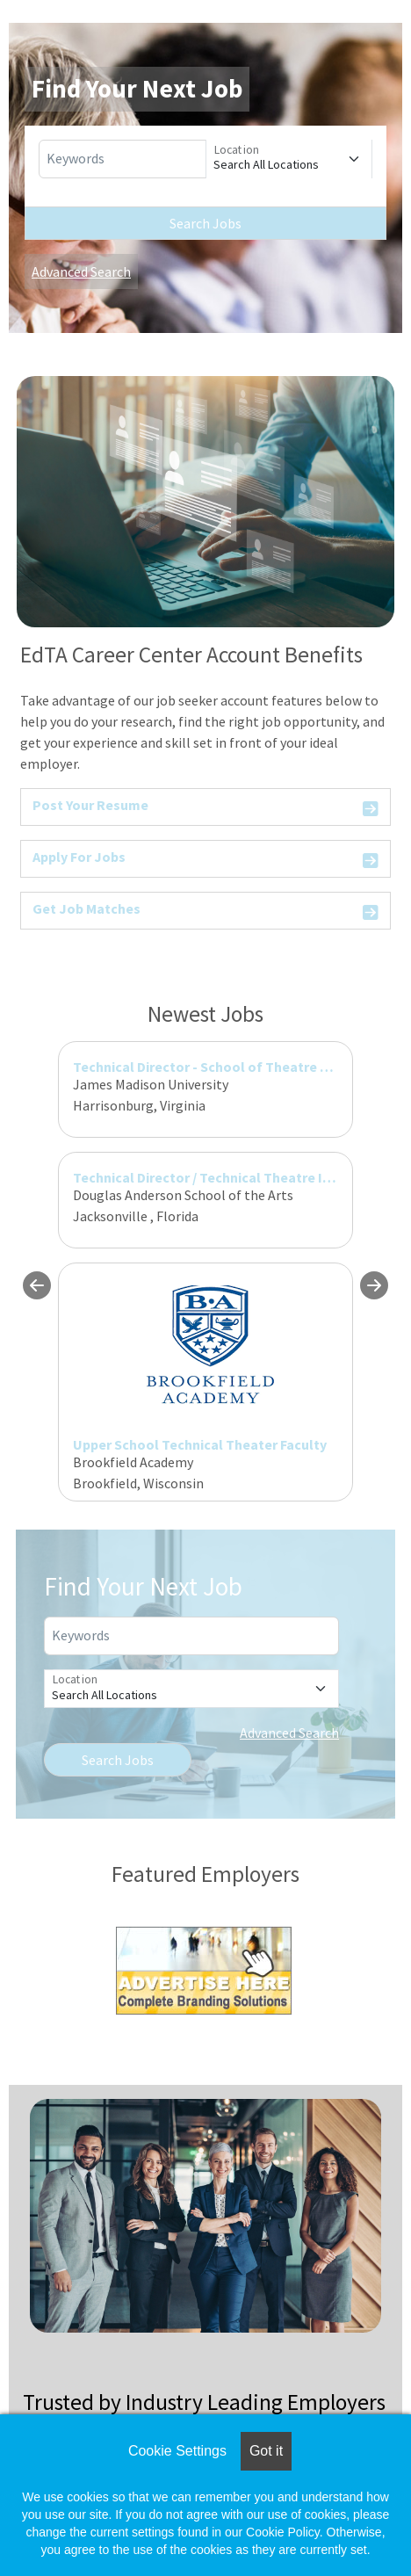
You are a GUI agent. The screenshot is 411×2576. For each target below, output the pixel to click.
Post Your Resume (205, 808)
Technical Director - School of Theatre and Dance (229, 1066)
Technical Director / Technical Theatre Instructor (228, 1177)
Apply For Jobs (205, 860)
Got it (266, 2450)
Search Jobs (205, 223)
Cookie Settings (177, 2450)
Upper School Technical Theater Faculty (200, 1444)
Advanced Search (81, 271)
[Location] (289, 159)
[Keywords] (122, 159)
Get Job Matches (205, 911)
